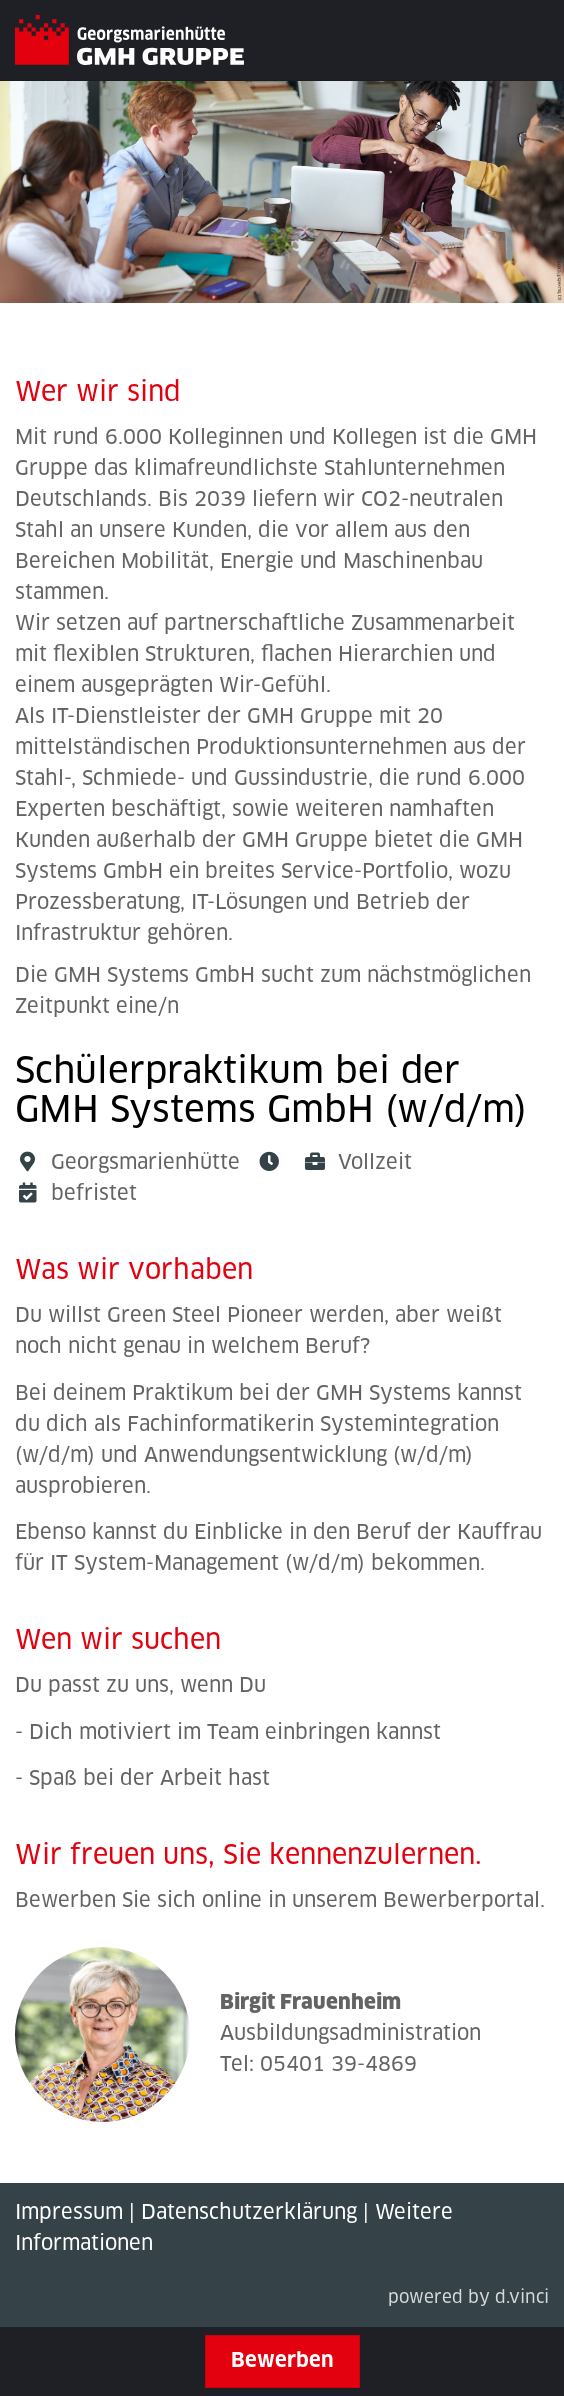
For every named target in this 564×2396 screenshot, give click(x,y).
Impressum (69, 2213)
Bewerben (282, 2361)
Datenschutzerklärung (249, 2213)
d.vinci (522, 2298)
